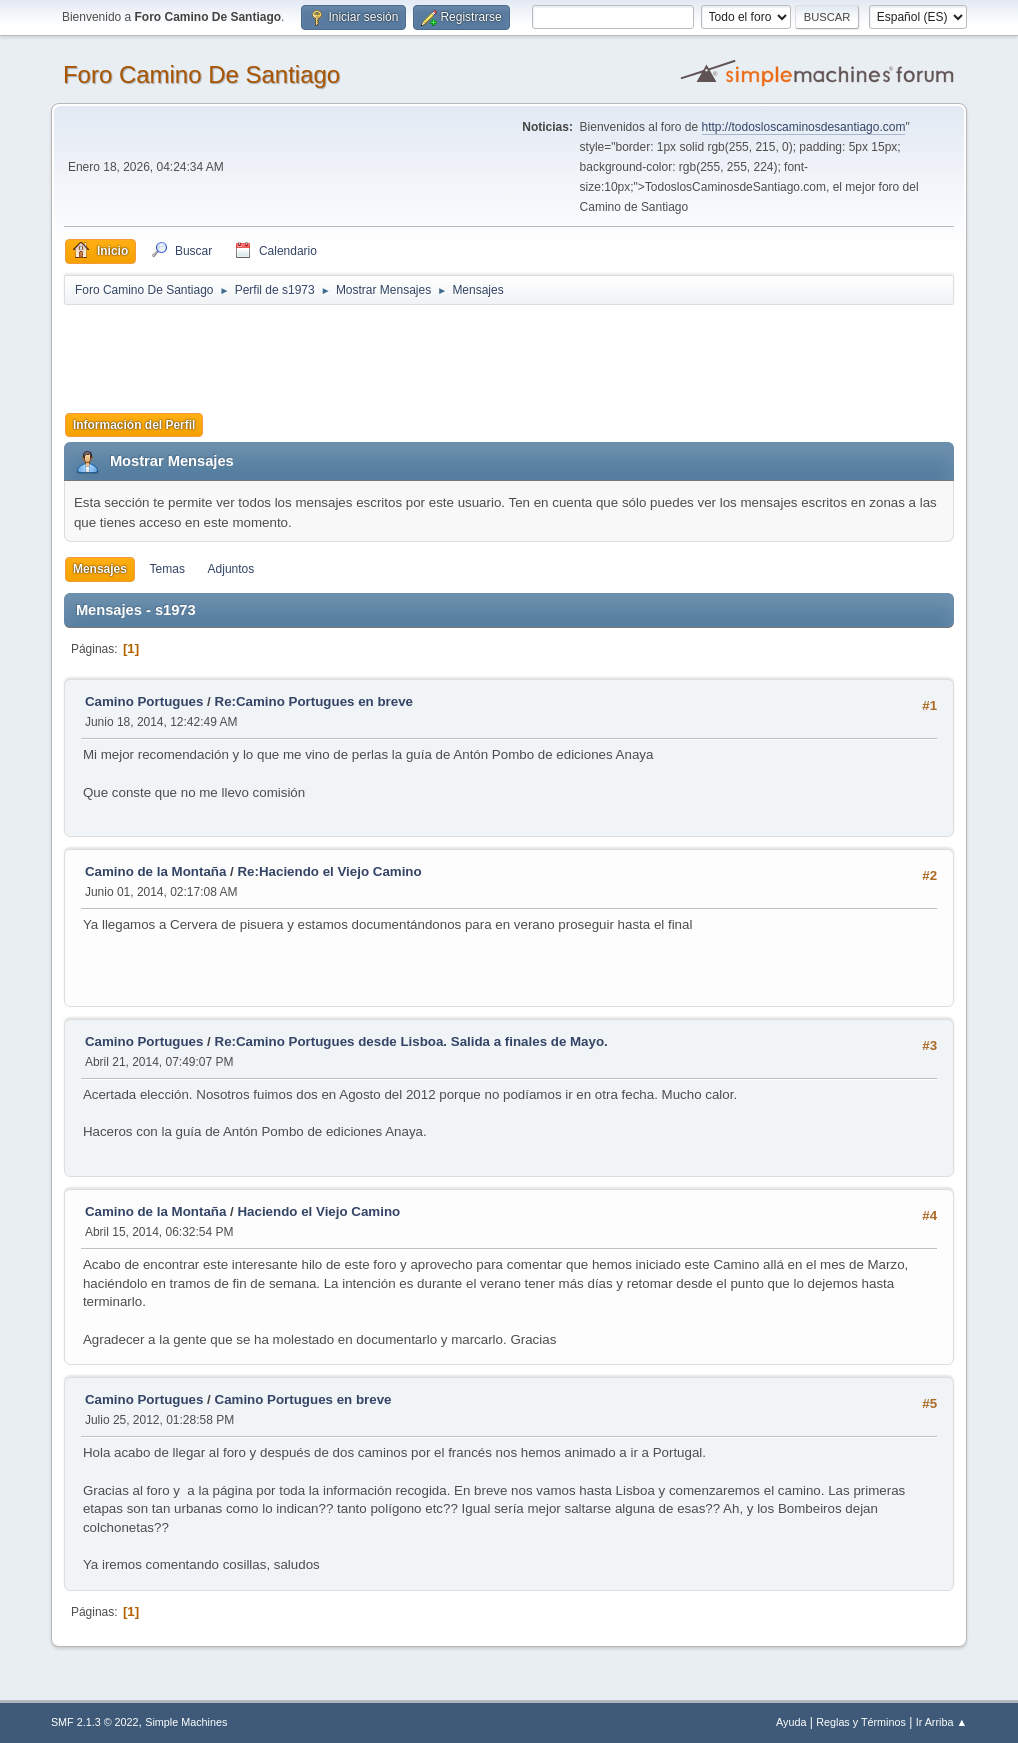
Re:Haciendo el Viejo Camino (329, 871)
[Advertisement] (416, 352)
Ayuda (791, 1722)
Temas (167, 569)
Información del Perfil (134, 425)
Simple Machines (186, 1722)
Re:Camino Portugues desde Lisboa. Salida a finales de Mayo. (411, 1041)
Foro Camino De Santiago (201, 74)
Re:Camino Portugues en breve (314, 701)
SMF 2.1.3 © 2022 (95, 1722)
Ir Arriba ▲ (941, 1722)
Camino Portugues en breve (303, 1399)
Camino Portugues (144, 701)
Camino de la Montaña (155, 871)
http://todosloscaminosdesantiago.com (804, 127)
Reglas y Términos (861, 1722)
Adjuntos (231, 569)
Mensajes (100, 569)
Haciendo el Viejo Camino (318, 1211)
